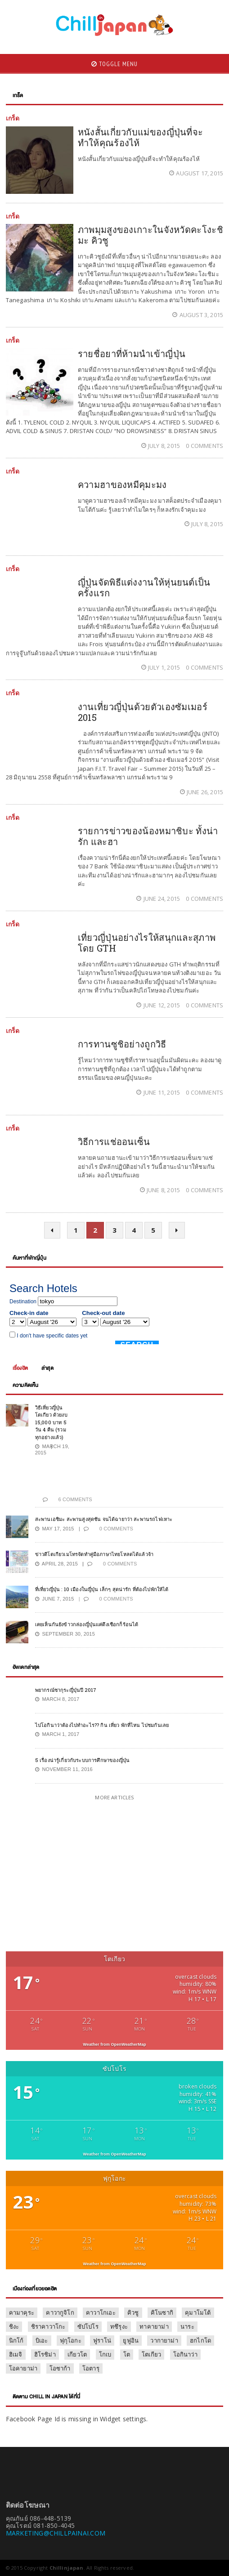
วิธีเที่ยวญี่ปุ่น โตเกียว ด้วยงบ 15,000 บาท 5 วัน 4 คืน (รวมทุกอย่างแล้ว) (51, 1422)
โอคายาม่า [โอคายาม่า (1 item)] (23, 2368)
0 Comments (204, 446)
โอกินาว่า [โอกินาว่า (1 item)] (185, 2354)
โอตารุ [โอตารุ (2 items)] (90, 2368)
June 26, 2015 (202, 792)
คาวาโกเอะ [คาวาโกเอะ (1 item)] (101, 2312)
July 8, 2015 (161, 446)
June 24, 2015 (158, 898)
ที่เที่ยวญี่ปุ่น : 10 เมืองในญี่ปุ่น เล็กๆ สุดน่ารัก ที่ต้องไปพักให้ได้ (102, 1589)
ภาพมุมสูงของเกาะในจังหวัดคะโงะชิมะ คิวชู (150, 235)
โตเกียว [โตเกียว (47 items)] (151, 2354)
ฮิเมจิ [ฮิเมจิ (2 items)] (15, 2354)
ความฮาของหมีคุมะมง (122, 484)
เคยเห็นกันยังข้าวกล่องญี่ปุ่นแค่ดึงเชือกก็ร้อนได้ (87, 1624)
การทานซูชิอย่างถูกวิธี (122, 1044)
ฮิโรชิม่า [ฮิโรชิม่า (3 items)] (45, 2354)
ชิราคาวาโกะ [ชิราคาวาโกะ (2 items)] (48, 2326)
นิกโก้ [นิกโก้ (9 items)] (16, 2340)
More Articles (114, 1797)
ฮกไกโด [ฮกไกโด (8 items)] (200, 2340)
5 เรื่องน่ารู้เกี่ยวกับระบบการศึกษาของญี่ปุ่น (82, 1760)
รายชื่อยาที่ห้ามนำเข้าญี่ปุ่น (131, 353)
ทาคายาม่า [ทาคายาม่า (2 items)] (154, 2326)
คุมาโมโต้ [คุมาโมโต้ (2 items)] (198, 2312)
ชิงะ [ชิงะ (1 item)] (14, 2326)
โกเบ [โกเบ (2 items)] (105, 2354)
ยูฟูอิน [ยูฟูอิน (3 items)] (131, 2340)
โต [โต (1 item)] (126, 2354)
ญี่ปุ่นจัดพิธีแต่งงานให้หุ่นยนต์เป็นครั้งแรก (144, 587)
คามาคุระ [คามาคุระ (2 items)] (21, 2312)
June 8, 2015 (161, 1190)
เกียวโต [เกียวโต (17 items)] (77, 2354)
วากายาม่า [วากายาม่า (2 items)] (164, 2340)
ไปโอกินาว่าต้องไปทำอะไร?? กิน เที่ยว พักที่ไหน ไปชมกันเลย (102, 1725)
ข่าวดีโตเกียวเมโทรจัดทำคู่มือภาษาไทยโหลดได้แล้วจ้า (94, 1554)
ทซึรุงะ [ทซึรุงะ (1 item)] (119, 2326)
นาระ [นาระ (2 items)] (187, 2326)
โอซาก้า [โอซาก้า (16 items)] (60, 2368)
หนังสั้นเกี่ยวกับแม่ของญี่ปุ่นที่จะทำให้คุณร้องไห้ (140, 137)
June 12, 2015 (158, 1005)
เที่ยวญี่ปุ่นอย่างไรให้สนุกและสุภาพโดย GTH (147, 942)
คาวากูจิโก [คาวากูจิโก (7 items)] (60, 2312)
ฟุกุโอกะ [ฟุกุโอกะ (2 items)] (70, 2340)
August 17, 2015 (196, 173)
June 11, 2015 (158, 1092)
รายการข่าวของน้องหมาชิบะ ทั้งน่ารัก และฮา (148, 836)
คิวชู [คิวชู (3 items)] (133, 2312)
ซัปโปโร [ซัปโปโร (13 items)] (88, 2326)
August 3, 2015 (197, 315)
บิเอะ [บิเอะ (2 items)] (42, 2340)
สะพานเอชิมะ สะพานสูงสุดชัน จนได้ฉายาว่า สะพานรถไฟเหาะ (104, 1519)
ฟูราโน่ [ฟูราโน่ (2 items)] (102, 2340)
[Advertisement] (81, 1877)
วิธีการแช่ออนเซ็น (114, 1141)
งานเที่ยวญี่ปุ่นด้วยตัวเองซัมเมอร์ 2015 (142, 712)
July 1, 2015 (161, 667)
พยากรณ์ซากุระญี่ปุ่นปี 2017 (65, 1689)
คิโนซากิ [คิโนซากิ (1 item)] (162, 2312)
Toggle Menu (114, 64)
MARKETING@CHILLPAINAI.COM (55, 2533)
